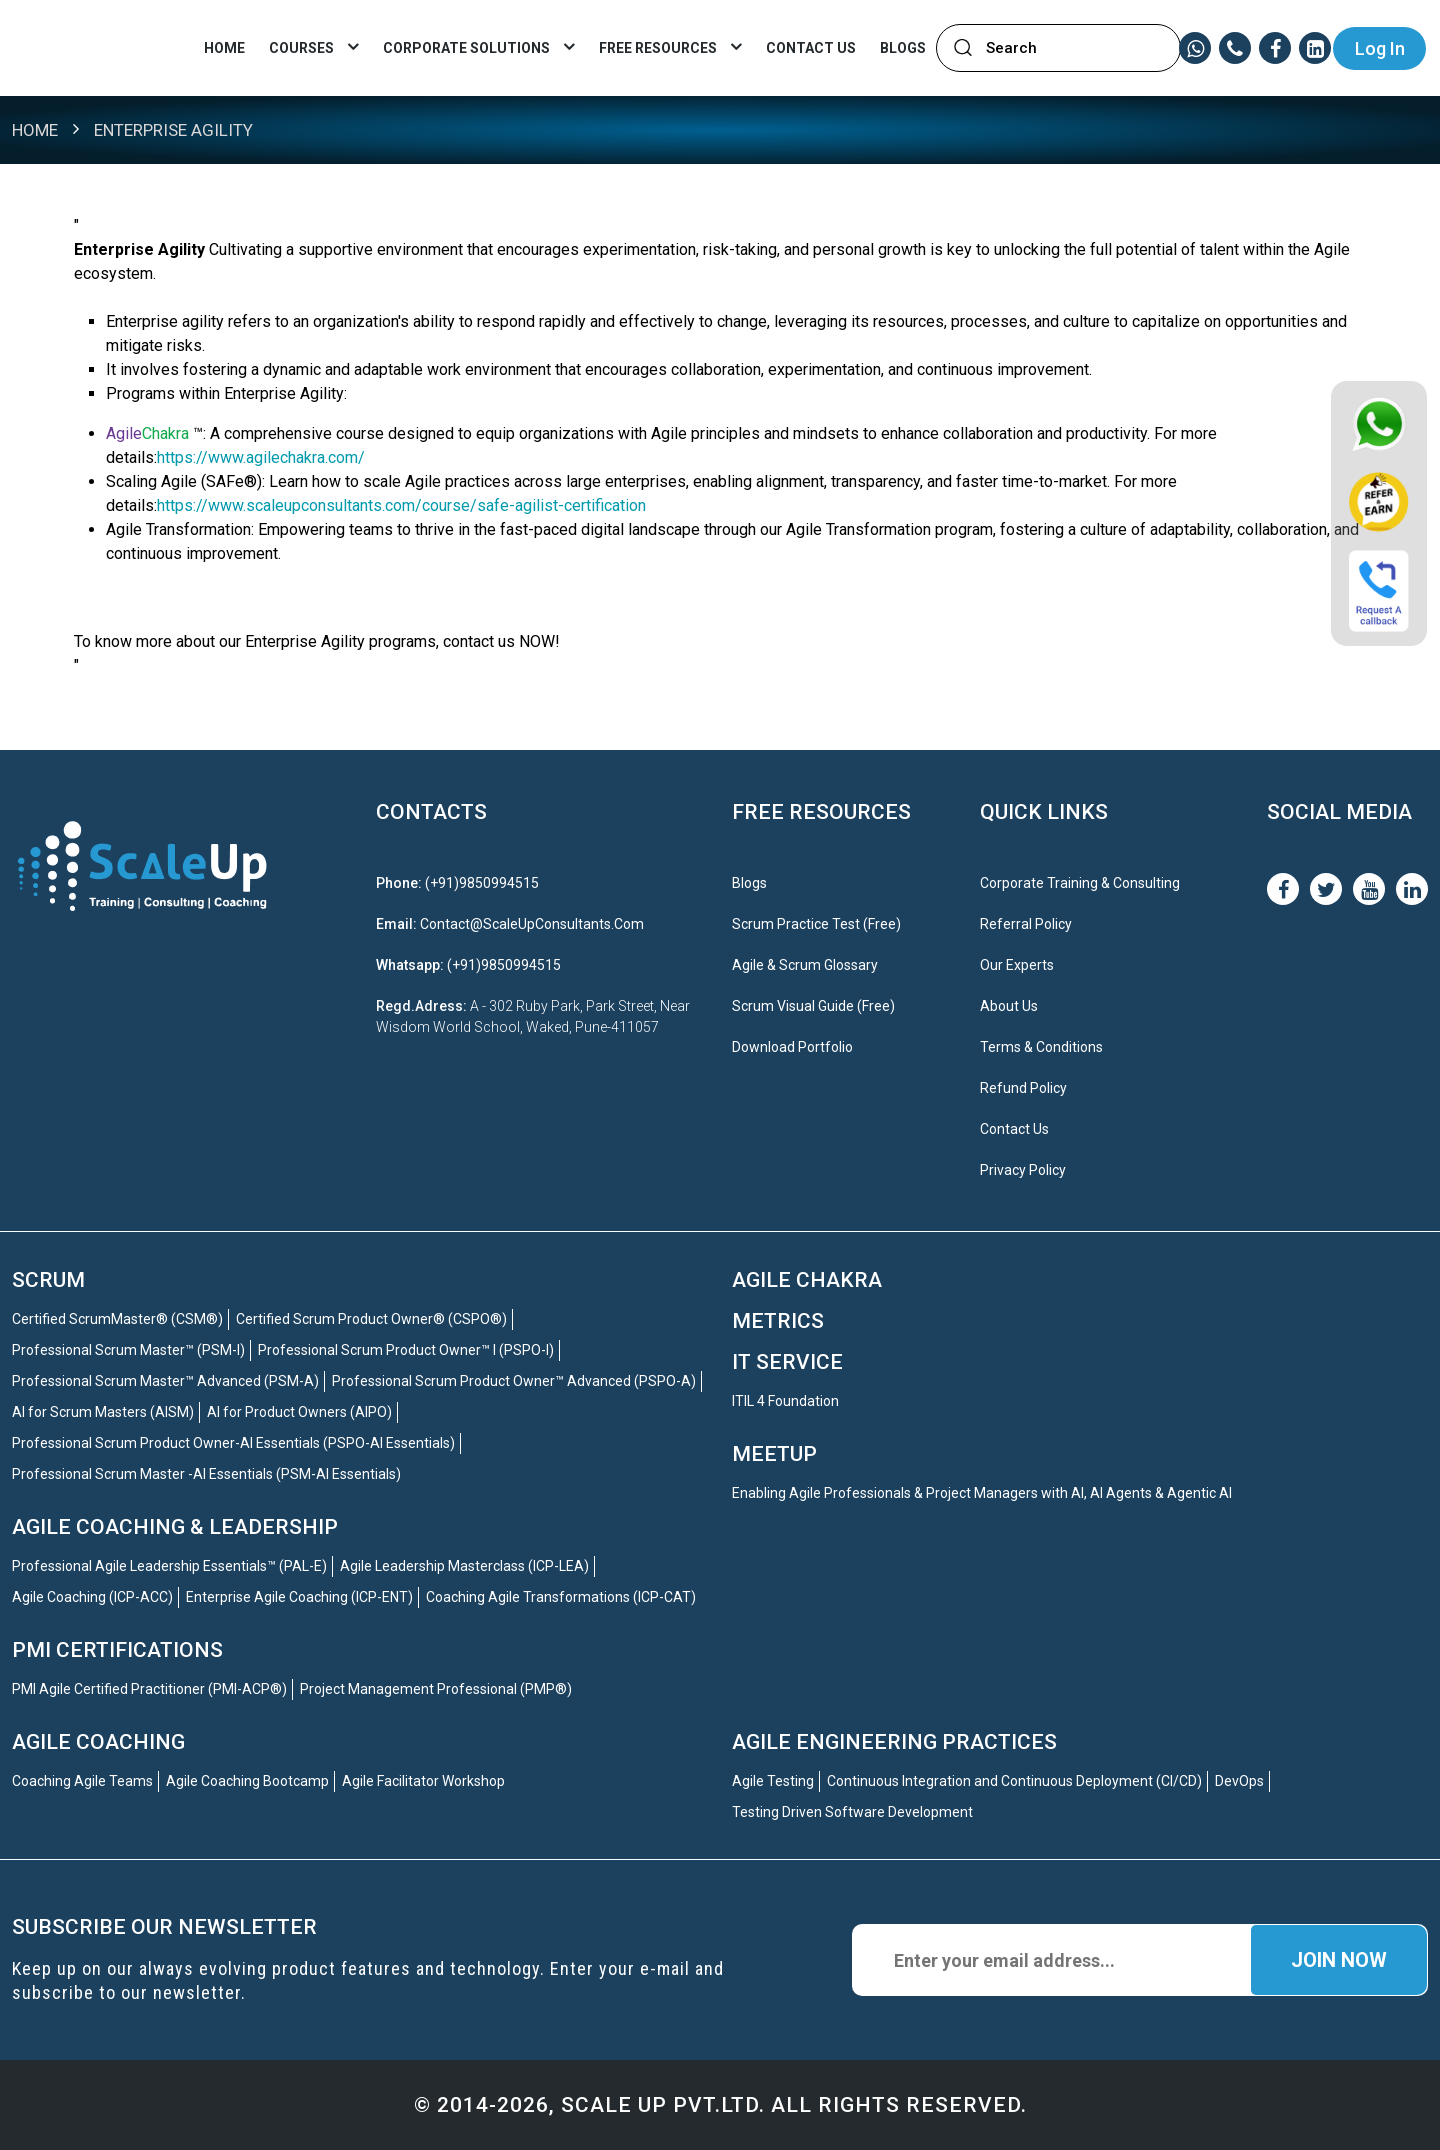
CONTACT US (811, 48)
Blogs (903, 48)
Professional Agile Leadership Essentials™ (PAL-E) (169, 1566)
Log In (1380, 48)
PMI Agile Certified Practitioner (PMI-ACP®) (149, 1689)
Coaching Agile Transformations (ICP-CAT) (561, 1597)
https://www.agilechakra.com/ (261, 457)
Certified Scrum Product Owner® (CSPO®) (371, 1319)
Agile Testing (773, 1781)
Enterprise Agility (173, 130)
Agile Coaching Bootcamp (247, 1781)
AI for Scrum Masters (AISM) (103, 1412)
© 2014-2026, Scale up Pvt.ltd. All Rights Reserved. (720, 2105)
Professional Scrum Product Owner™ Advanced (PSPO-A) (514, 1381)
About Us (1009, 1006)
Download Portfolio (792, 1047)
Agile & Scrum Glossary (805, 965)
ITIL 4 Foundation (785, 1401)
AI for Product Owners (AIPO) (299, 1412)
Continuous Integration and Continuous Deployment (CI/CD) (1014, 1781)
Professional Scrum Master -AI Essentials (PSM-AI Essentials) (206, 1474)
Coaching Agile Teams (82, 1781)
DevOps (1239, 1781)
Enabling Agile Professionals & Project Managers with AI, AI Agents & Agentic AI (982, 1493)
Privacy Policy (1023, 1170)
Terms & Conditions (1041, 1047)
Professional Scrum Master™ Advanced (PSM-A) (165, 1381)
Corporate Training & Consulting (1080, 883)
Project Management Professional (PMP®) (436, 1689)
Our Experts (1017, 965)
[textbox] (1070, 48)
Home (224, 48)
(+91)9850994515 (482, 883)
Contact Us (1014, 1129)
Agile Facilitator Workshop (423, 1781)
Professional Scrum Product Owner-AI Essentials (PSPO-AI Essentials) (233, 1443)
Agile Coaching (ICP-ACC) (92, 1597)
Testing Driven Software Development (852, 1812)
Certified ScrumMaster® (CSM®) (117, 1319)
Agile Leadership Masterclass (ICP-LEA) (464, 1566)
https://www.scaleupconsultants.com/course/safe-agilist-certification (401, 505)
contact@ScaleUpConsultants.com (532, 924)
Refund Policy (1023, 1088)
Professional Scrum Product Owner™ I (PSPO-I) (406, 1350)
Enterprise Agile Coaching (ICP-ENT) (299, 1597)
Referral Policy (1026, 924)
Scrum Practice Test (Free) (816, 924)
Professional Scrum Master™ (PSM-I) (128, 1350)
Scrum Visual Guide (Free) (813, 1006)
